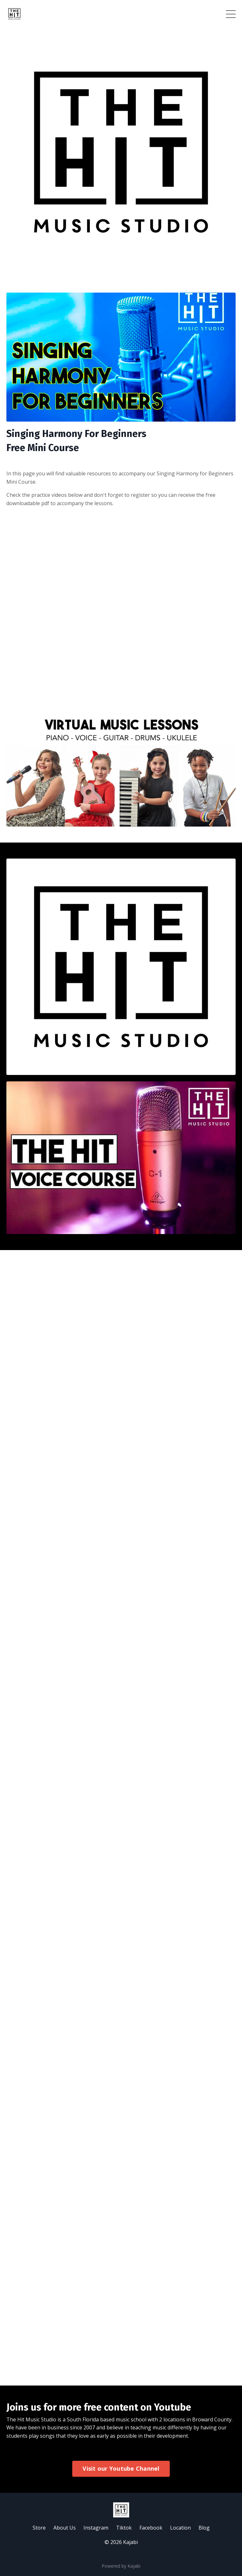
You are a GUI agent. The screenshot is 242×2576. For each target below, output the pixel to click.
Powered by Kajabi (121, 2566)
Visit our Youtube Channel (120, 2468)
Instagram (95, 2527)
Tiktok (124, 2527)
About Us (64, 2527)
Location (180, 2527)
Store (39, 2527)
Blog (204, 2527)
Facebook (150, 2527)
